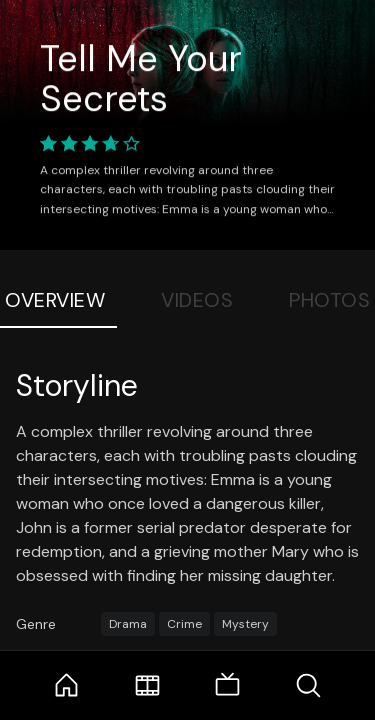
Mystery (245, 624)
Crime (184, 624)
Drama (128, 624)
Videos (197, 300)
